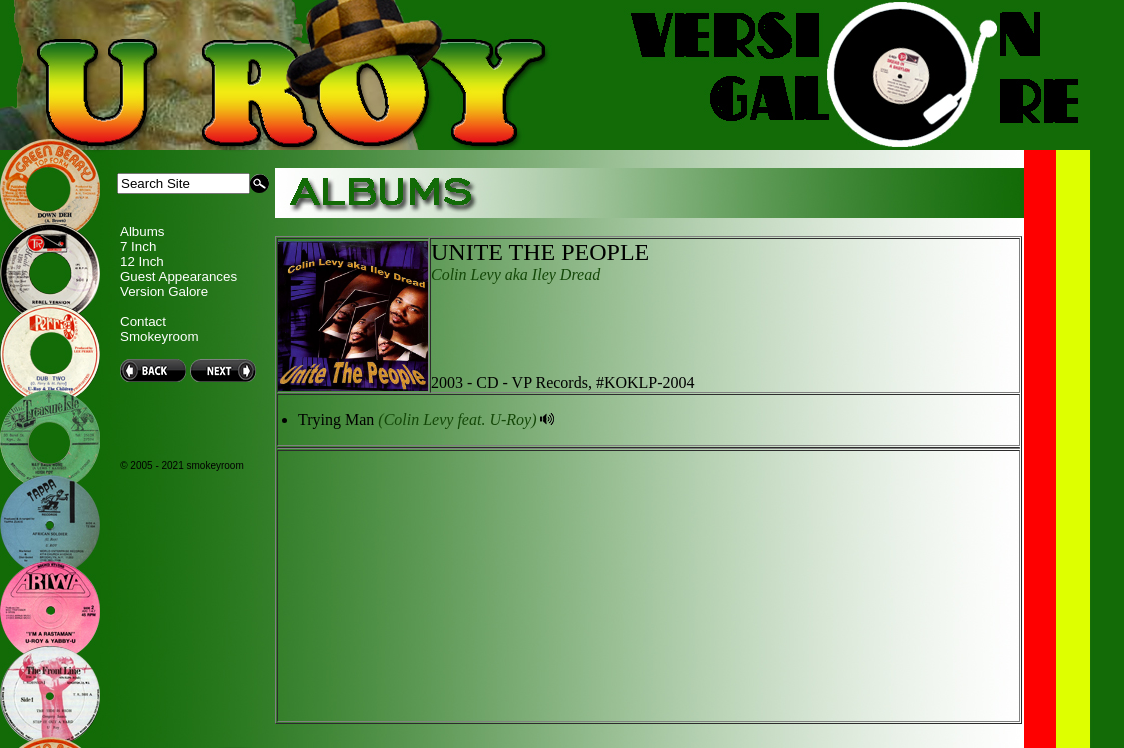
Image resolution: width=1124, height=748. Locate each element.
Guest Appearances (178, 276)
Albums (142, 231)
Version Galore (164, 291)
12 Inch (142, 261)
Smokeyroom (159, 336)
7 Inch (138, 246)
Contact (143, 321)
